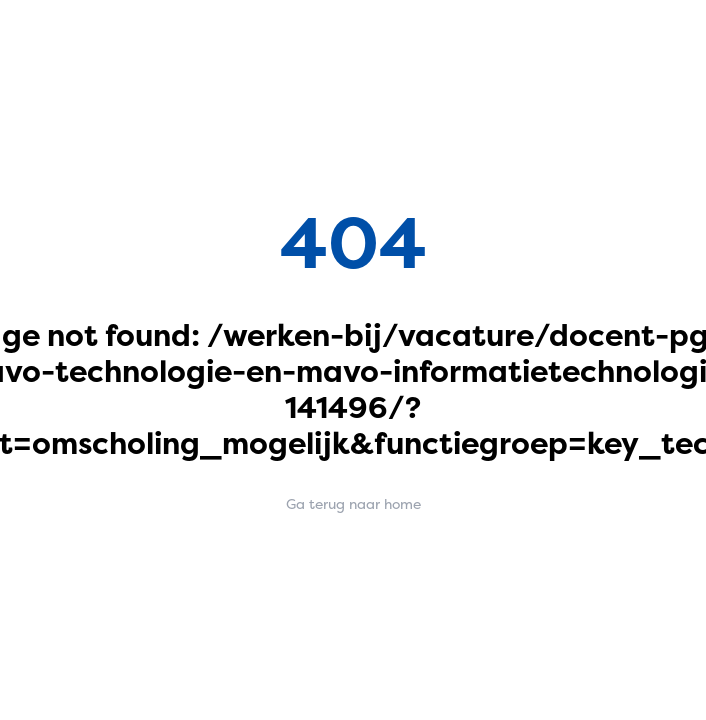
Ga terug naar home (353, 503)
